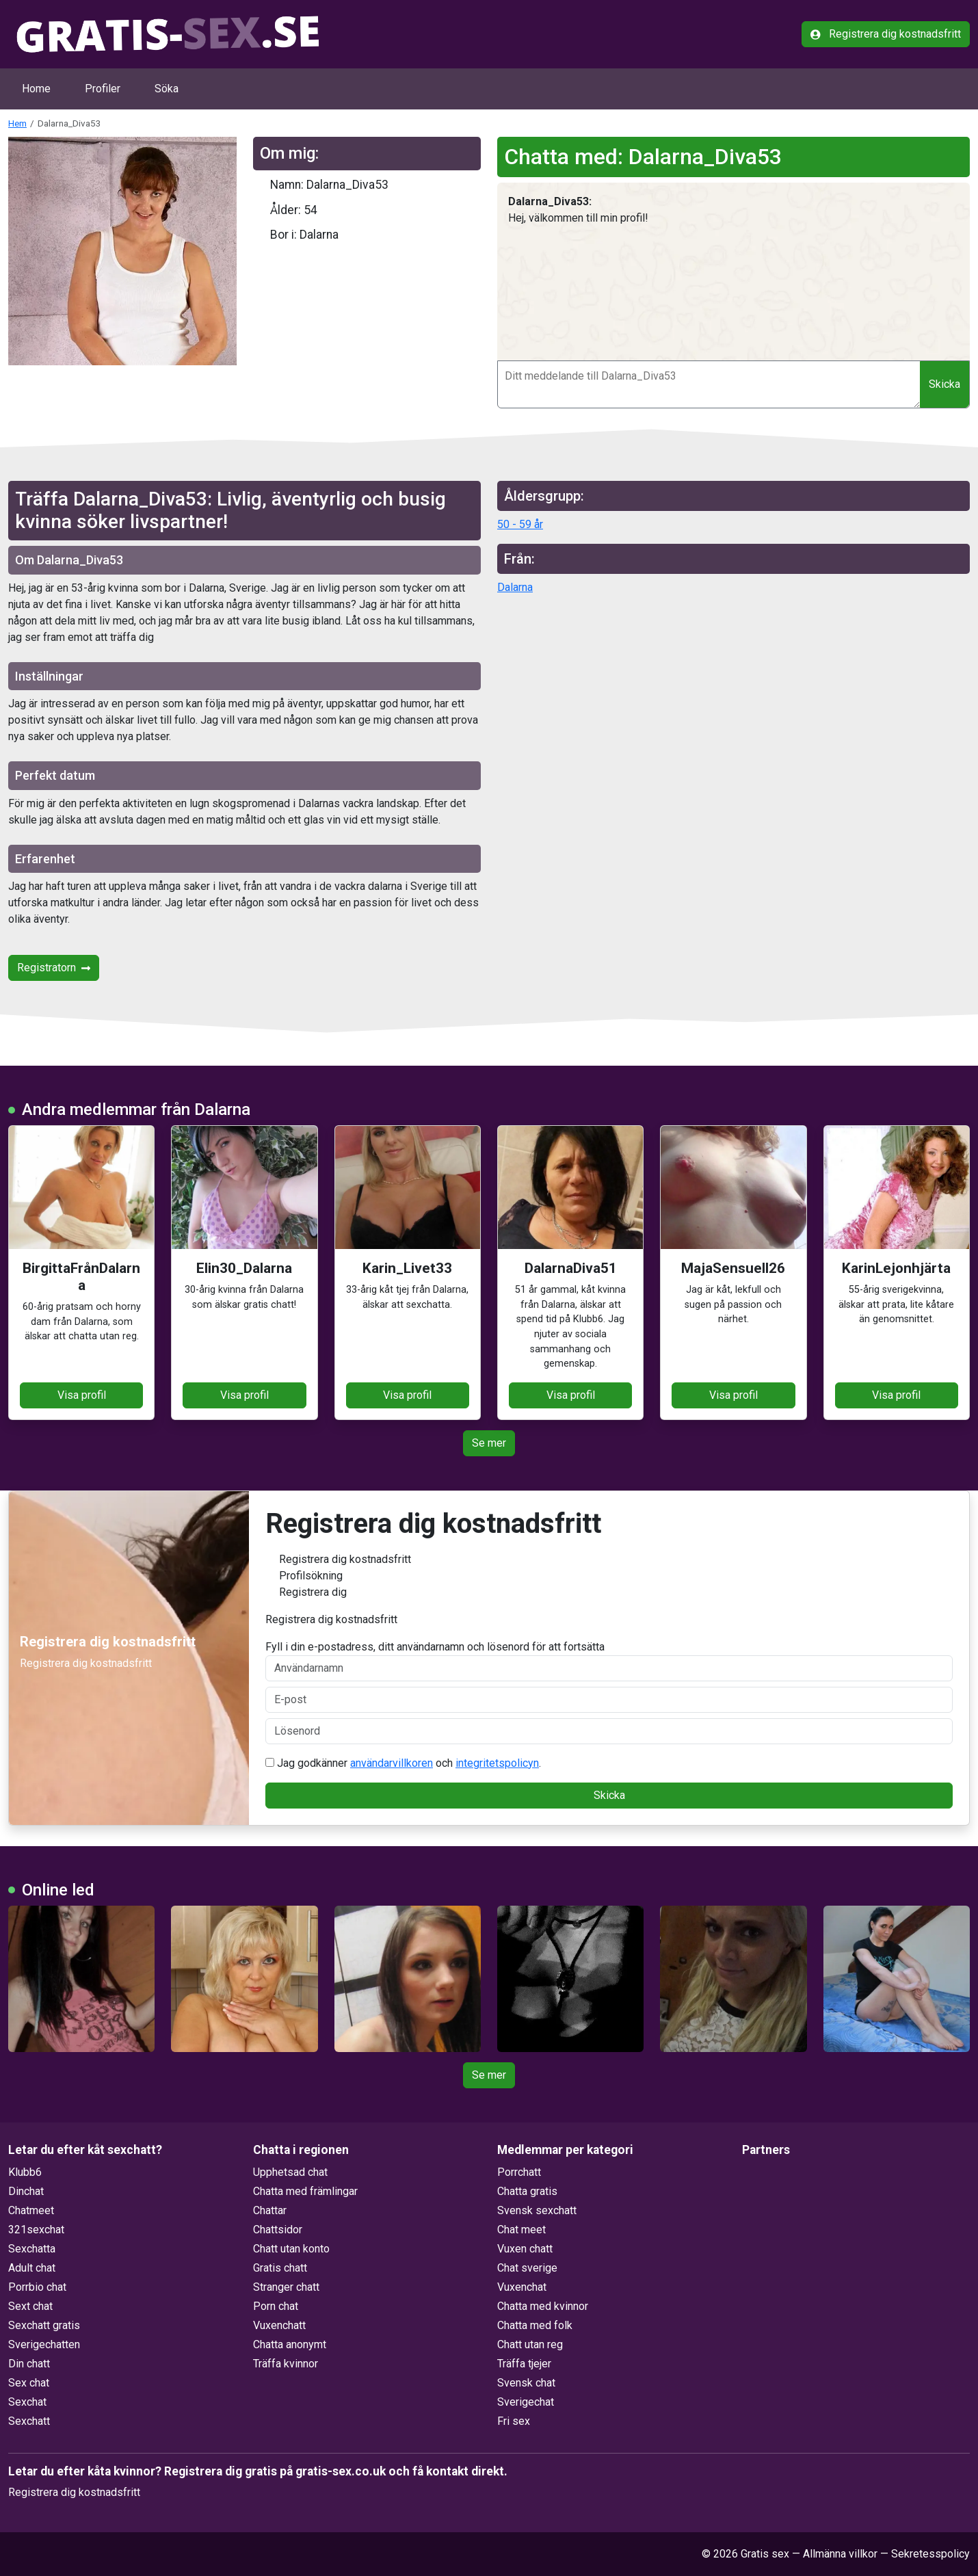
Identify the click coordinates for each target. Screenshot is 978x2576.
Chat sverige (527, 2267)
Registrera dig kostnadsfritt (885, 33)
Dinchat (26, 2191)
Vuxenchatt (279, 2325)
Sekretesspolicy (930, 2553)
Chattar (270, 2210)
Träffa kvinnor (285, 2363)
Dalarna (515, 587)
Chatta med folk (534, 2325)
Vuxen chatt (525, 2248)
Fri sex (513, 2421)
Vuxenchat (521, 2287)
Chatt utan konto (291, 2248)
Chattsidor (277, 2229)
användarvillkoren (391, 1763)
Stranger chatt (286, 2287)
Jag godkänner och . (403, 1763)
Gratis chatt (280, 2267)
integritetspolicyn (497, 1763)
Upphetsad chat (290, 2172)
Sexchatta (31, 2248)
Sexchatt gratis (44, 2325)
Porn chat (275, 2306)
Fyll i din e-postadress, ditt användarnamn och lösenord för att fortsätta (609, 1660)
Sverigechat (525, 2401)
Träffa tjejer (524, 2363)
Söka (167, 88)
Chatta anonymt (289, 2344)
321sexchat (36, 2229)
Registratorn (53, 967)
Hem (17, 123)
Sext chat (30, 2306)
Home (36, 88)
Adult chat (31, 2267)
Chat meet (521, 2229)
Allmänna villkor (840, 2553)
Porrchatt (519, 2172)
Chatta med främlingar (305, 2191)
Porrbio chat (37, 2287)
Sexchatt (29, 2421)
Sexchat (27, 2401)
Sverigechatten (44, 2344)
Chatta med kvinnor (542, 2306)
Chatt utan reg (530, 2344)
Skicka (944, 384)
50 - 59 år (520, 524)
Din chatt (29, 2363)
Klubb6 (25, 2172)
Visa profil (81, 1395)
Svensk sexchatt (537, 2210)
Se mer (489, 1442)
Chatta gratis (527, 2191)
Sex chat (28, 2382)
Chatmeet (31, 2210)
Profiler (102, 88)
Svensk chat (526, 2382)
